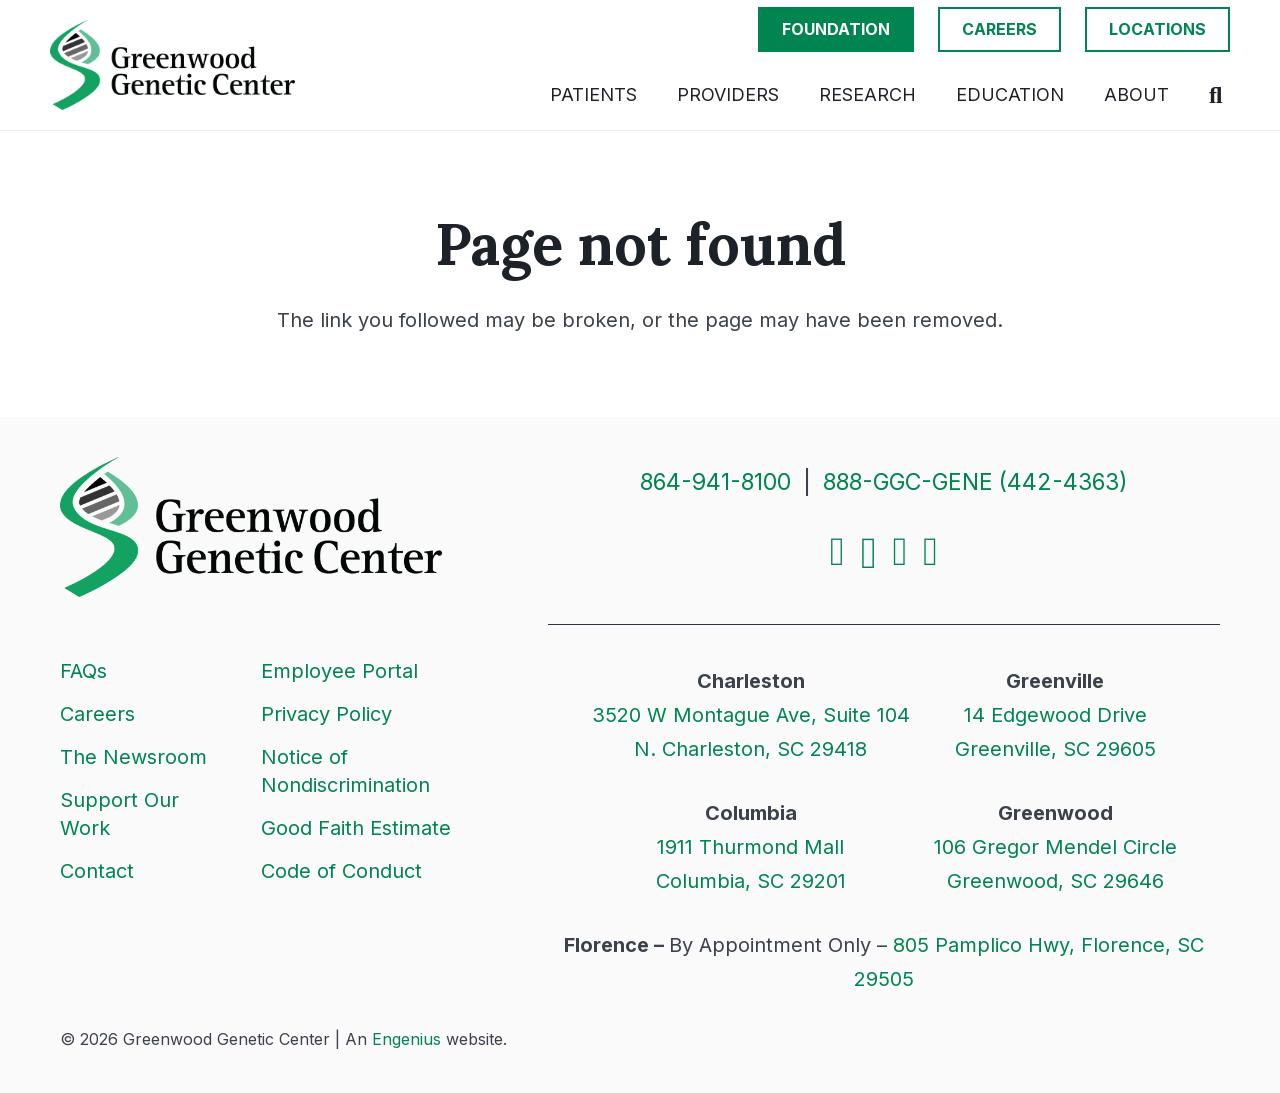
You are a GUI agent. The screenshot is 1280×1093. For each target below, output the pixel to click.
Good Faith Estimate (356, 828)
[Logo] (172, 65)
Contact (97, 871)
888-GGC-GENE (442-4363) (975, 482)
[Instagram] (869, 554)
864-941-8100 (715, 482)
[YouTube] (930, 552)
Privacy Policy (326, 714)
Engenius (406, 1039)
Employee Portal (339, 671)
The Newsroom (133, 757)
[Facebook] (837, 552)
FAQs (83, 671)
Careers (97, 714)
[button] (1215, 95)
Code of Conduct (341, 871)
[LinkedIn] (900, 552)
